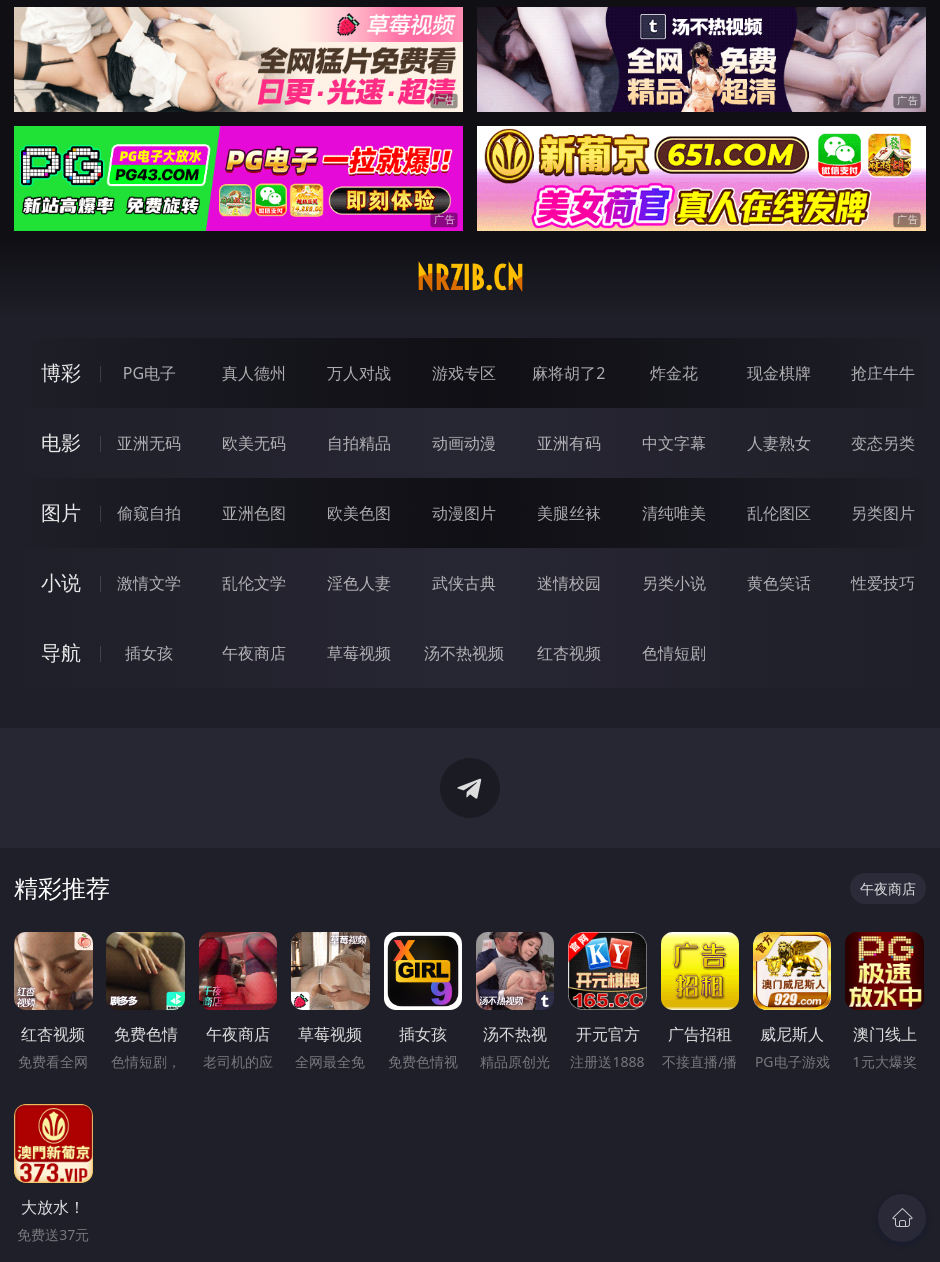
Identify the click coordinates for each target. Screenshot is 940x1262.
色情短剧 (674, 653)
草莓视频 (359, 653)
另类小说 (674, 583)
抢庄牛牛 (883, 373)
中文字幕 (674, 443)
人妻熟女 (779, 443)
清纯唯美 (674, 513)
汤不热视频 (464, 653)
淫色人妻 (359, 583)
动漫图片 (464, 513)
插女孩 (149, 653)
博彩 (61, 372)
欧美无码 (254, 443)
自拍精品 (359, 443)
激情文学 (149, 583)
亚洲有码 (569, 443)
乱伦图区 (779, 513)
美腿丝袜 (569, 513)
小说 (61, 582)
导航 (61, 652)
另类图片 (883, 513)
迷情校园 (569, 583)
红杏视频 (569, 653)
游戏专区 (464, 373)
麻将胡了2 (568, 373)
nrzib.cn (470, 278)
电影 (61, 442)
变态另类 (883, 443)
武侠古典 (464, 583)
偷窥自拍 (149, 513)
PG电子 (149, 373)
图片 (61, 512)
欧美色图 (359, 513)
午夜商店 (254, 653)
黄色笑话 (779, 583)
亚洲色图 (254, 513)
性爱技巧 (883, 583)
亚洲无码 (149, 443)
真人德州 (254, 373)
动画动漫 (464, 443)
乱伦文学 (254, 583)
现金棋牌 (779, 373)
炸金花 (674, 373)
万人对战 (359, 373)
